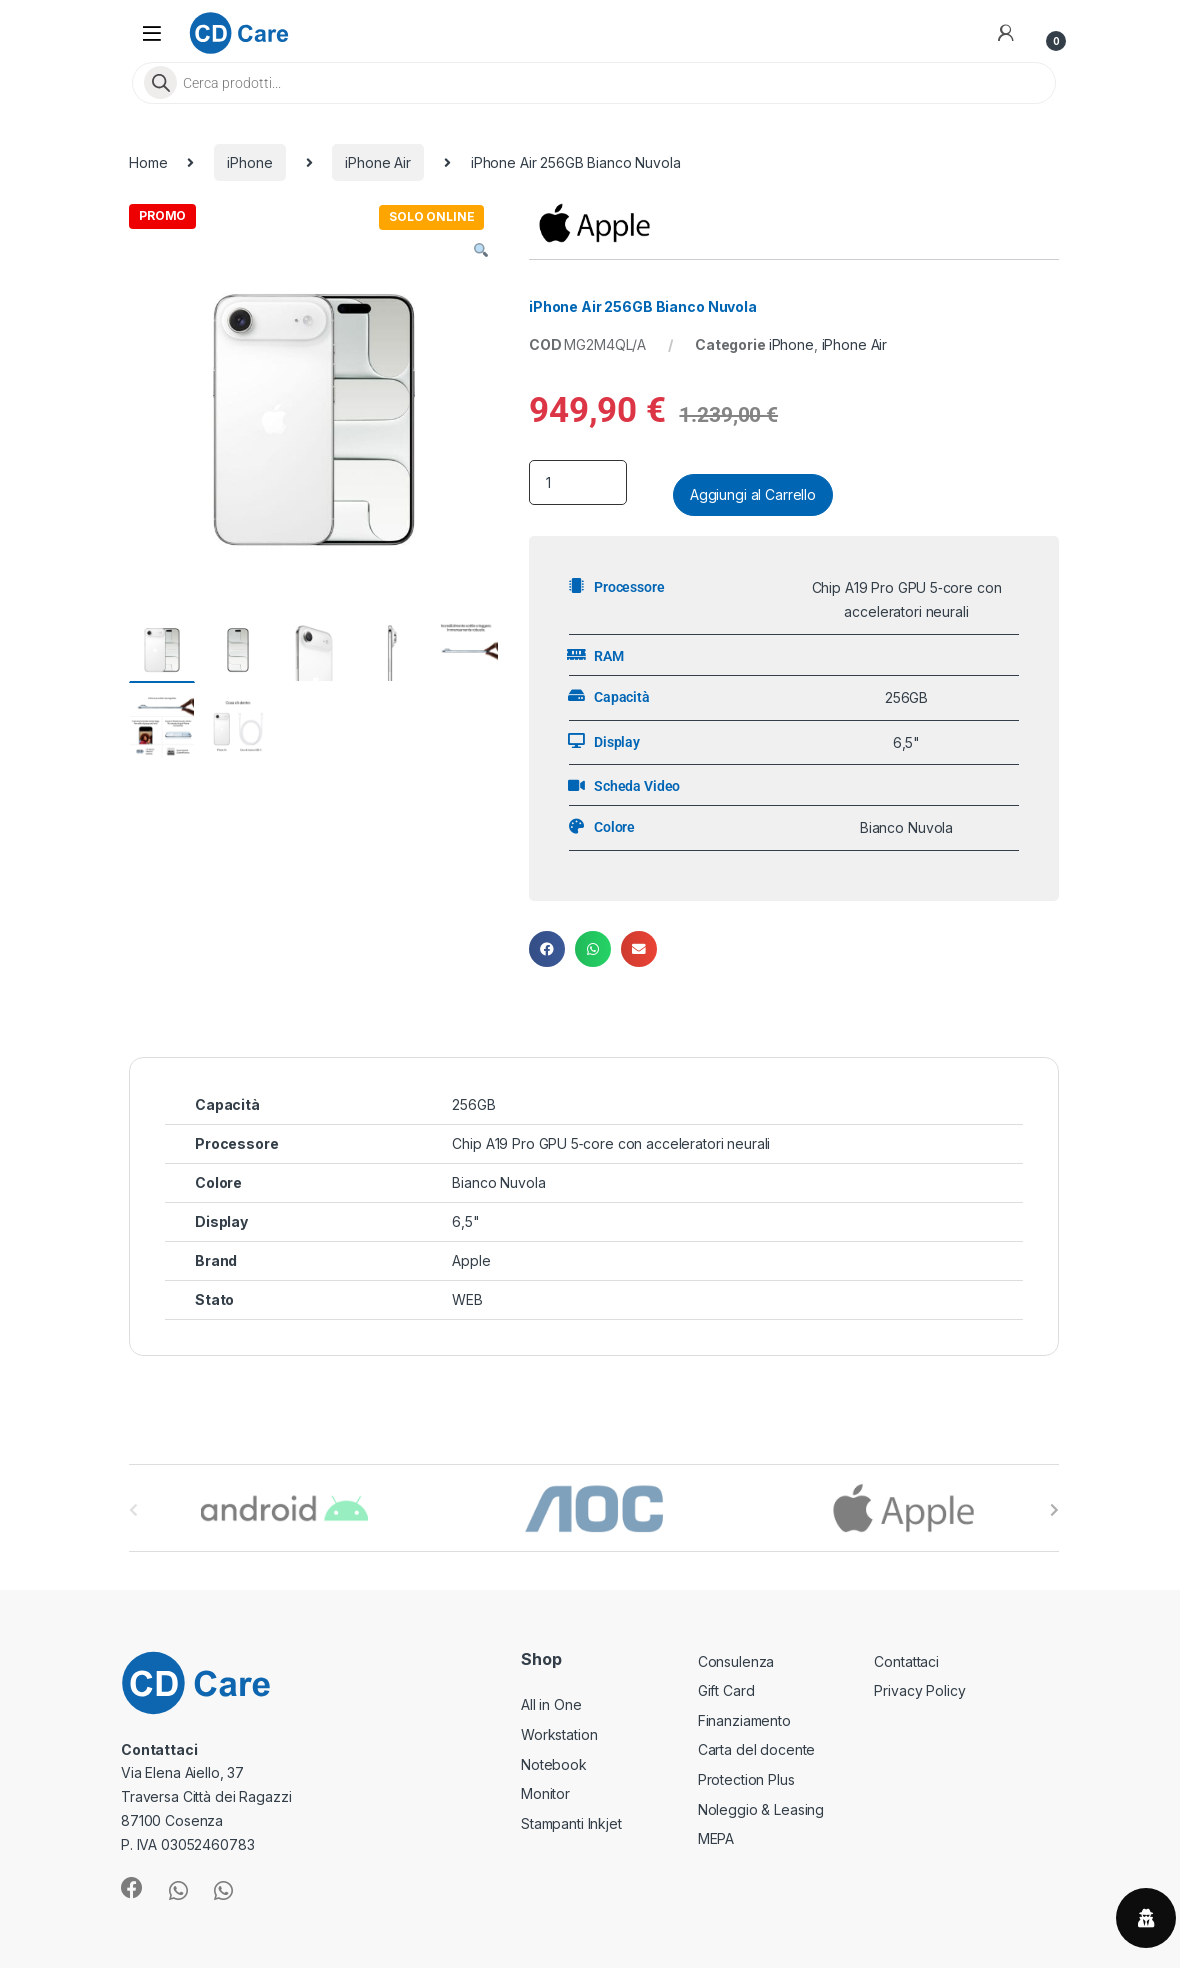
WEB (467, 1299)
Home (148, 162)
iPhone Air (378, 162)
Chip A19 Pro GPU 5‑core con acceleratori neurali (611, 1143)
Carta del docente (757, 1749)
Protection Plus (746, 1779)
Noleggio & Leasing (761, 1809)
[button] (481, 251)
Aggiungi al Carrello (753, 494)
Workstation (559, 1734)
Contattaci (906, 1661)
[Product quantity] (578, 482)
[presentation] (1054, 1510)
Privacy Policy (919, 1690)
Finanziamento (744, 1720)
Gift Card (726, 1690)
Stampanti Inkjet (571, 1823)
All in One (551, 1704)
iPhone (249, 162)
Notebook (554, 1764)
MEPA (716, 1838)
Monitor (545, 1793)
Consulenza (736, 1661)
